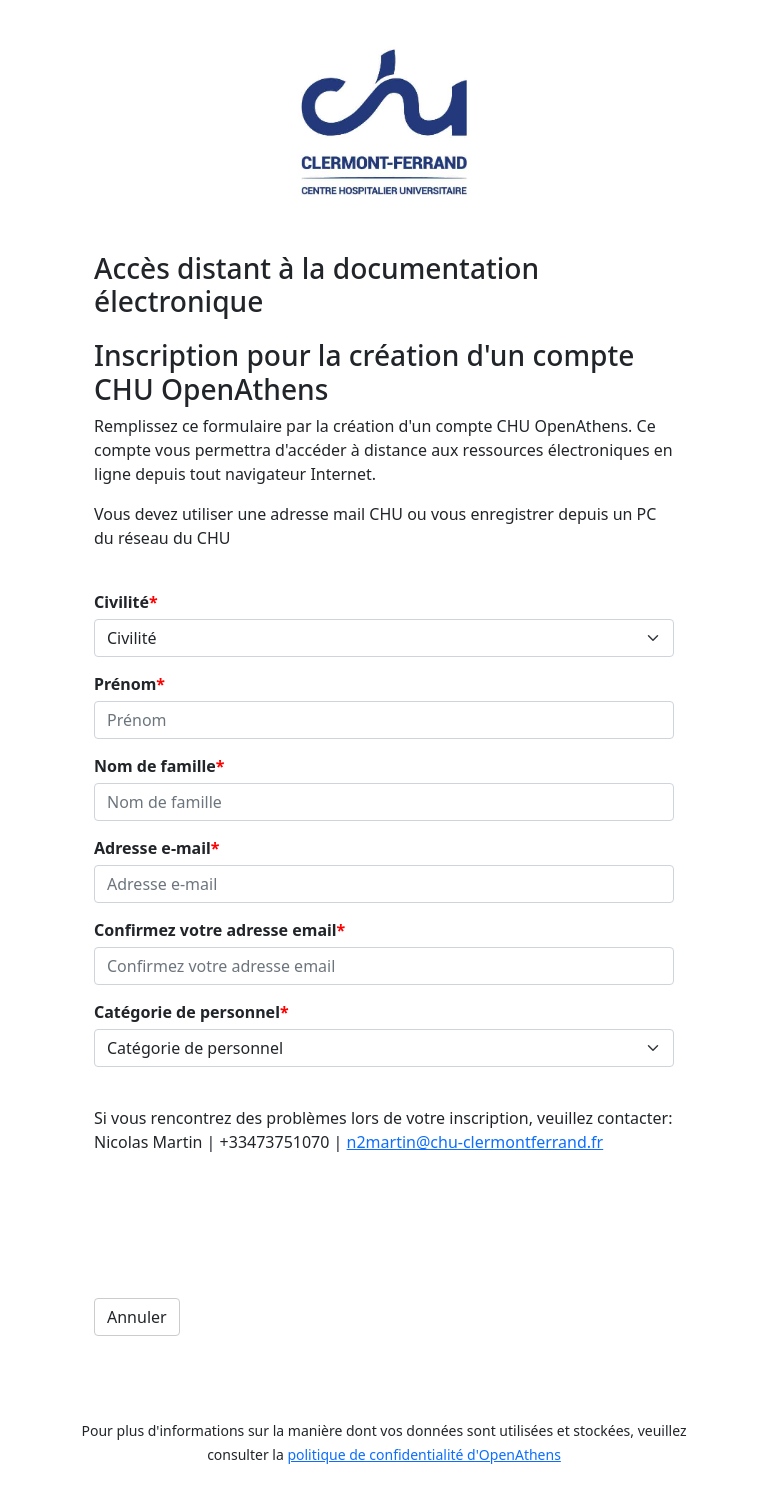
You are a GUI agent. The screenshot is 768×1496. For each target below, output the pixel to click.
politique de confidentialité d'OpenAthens (423, 1454)
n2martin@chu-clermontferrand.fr (475, 1142)
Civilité (121, 602)
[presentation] (246, 1208)
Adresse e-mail (152, 848)
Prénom (125, 684)
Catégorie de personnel (187, 1012)
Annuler (137, 1317)
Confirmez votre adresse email (215, 930)
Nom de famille (155, 766)
